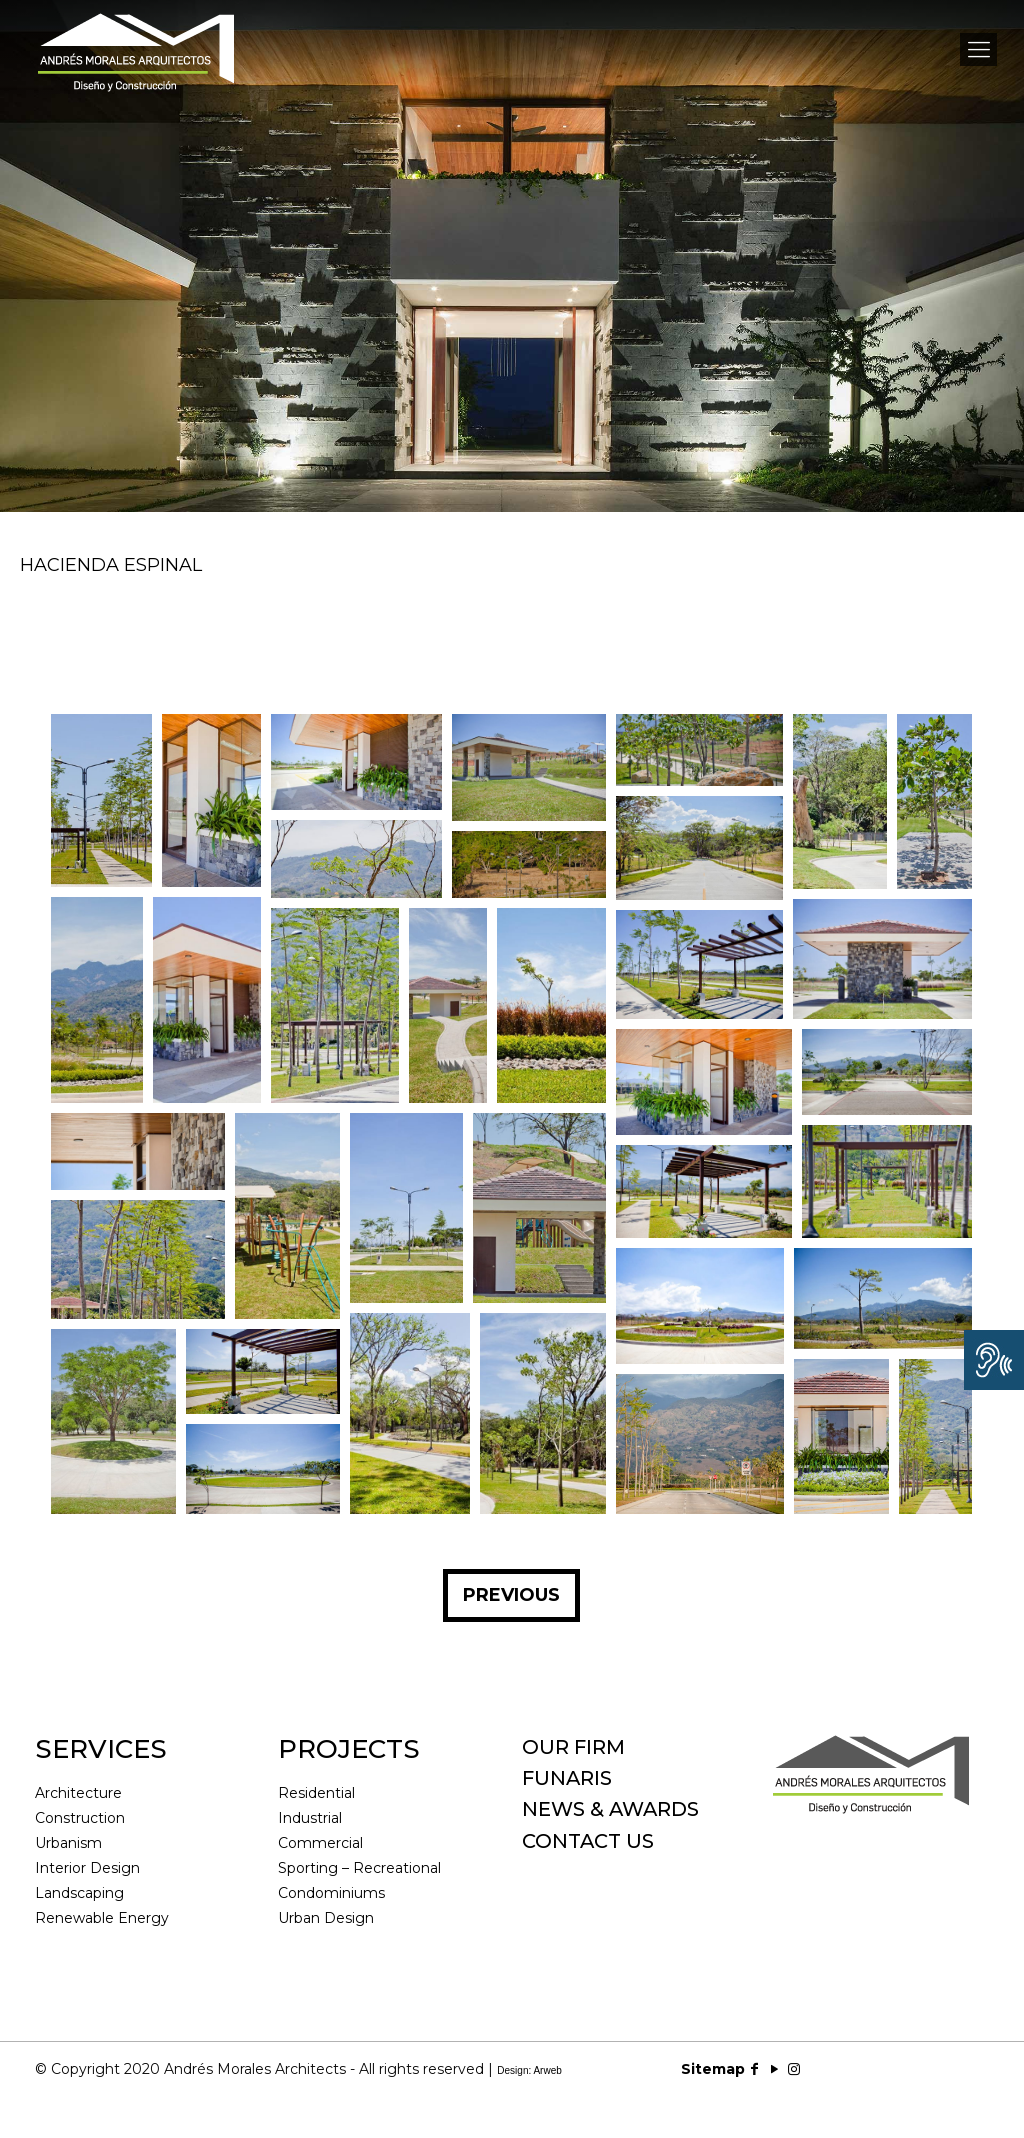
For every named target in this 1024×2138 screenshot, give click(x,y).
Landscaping (79, 1893)
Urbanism (68, 1843)
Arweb (547, 2070)
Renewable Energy (102, 1918)
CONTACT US (588, 1841)
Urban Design (326, 1918)
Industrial (310, 1818)
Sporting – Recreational (359, 1868)
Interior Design (87, 1868)
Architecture (78, 1793)
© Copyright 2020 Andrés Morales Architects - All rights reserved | (298, 2069)
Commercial (320, 1843)
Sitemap (713, 2069)
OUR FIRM (573, 1747)
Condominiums (331, 1893)
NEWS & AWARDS (610, 1809)
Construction (80, 1818)
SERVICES (101, 1749)
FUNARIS (567, 1778)
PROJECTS (349, 1749)
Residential (316, 1793)
